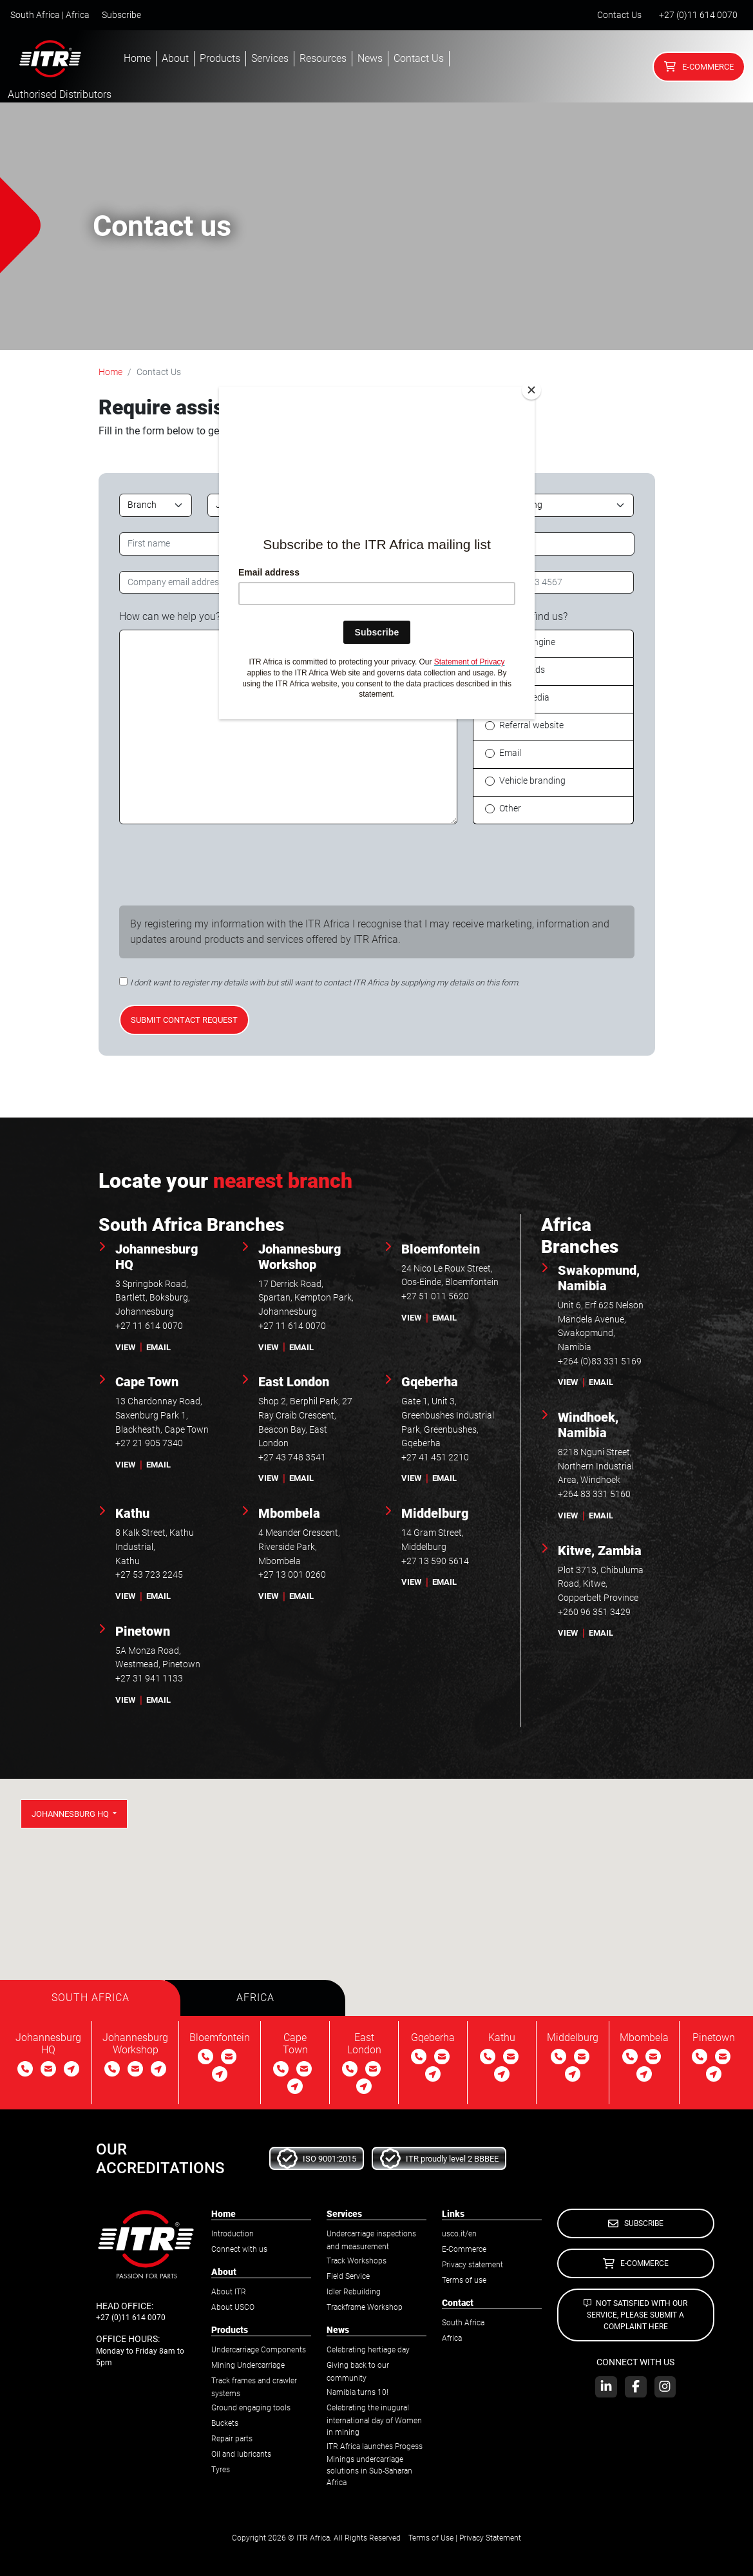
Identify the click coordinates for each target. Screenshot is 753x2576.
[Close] (531, 390)
